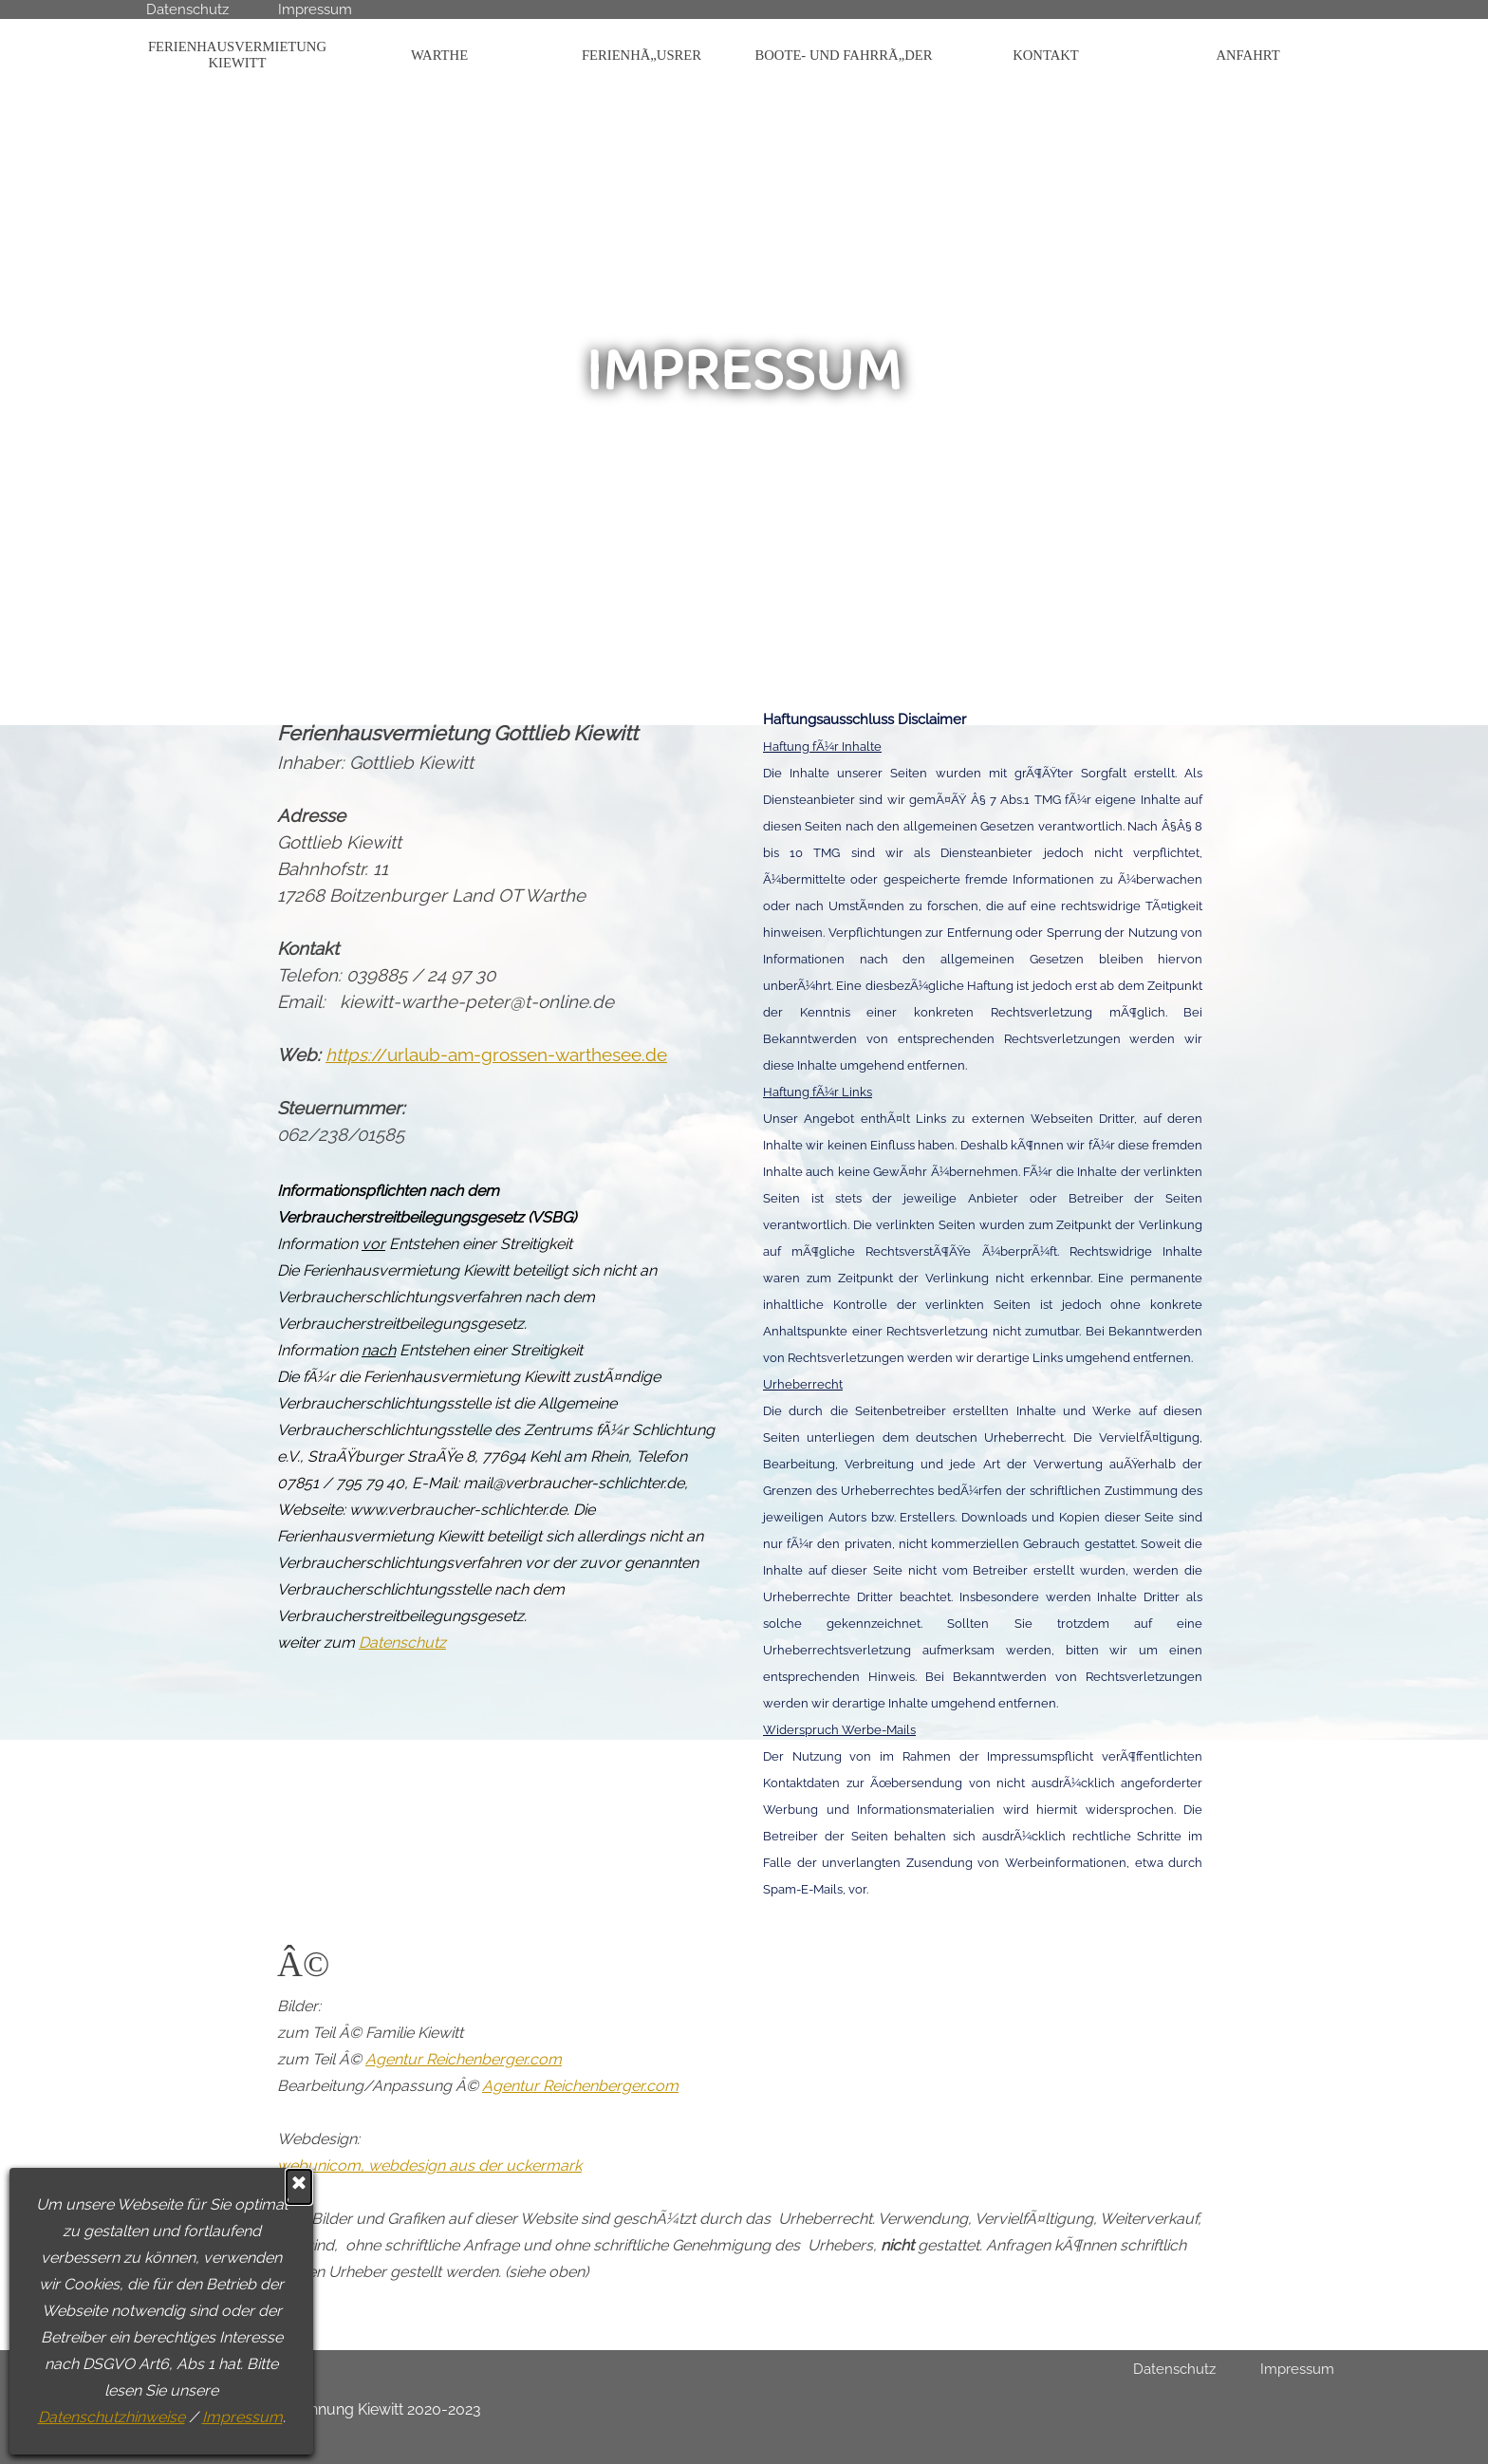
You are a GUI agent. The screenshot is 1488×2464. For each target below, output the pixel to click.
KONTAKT (1046, 55)
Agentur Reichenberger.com (463, 2059)
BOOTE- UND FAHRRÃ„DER (844, 55)
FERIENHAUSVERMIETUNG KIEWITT (237, 54)
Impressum (77, 2417)
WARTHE (439, 55)
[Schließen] (134, 2187)
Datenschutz (187, 9)
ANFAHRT (1247, 55)
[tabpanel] (496, 1165)
